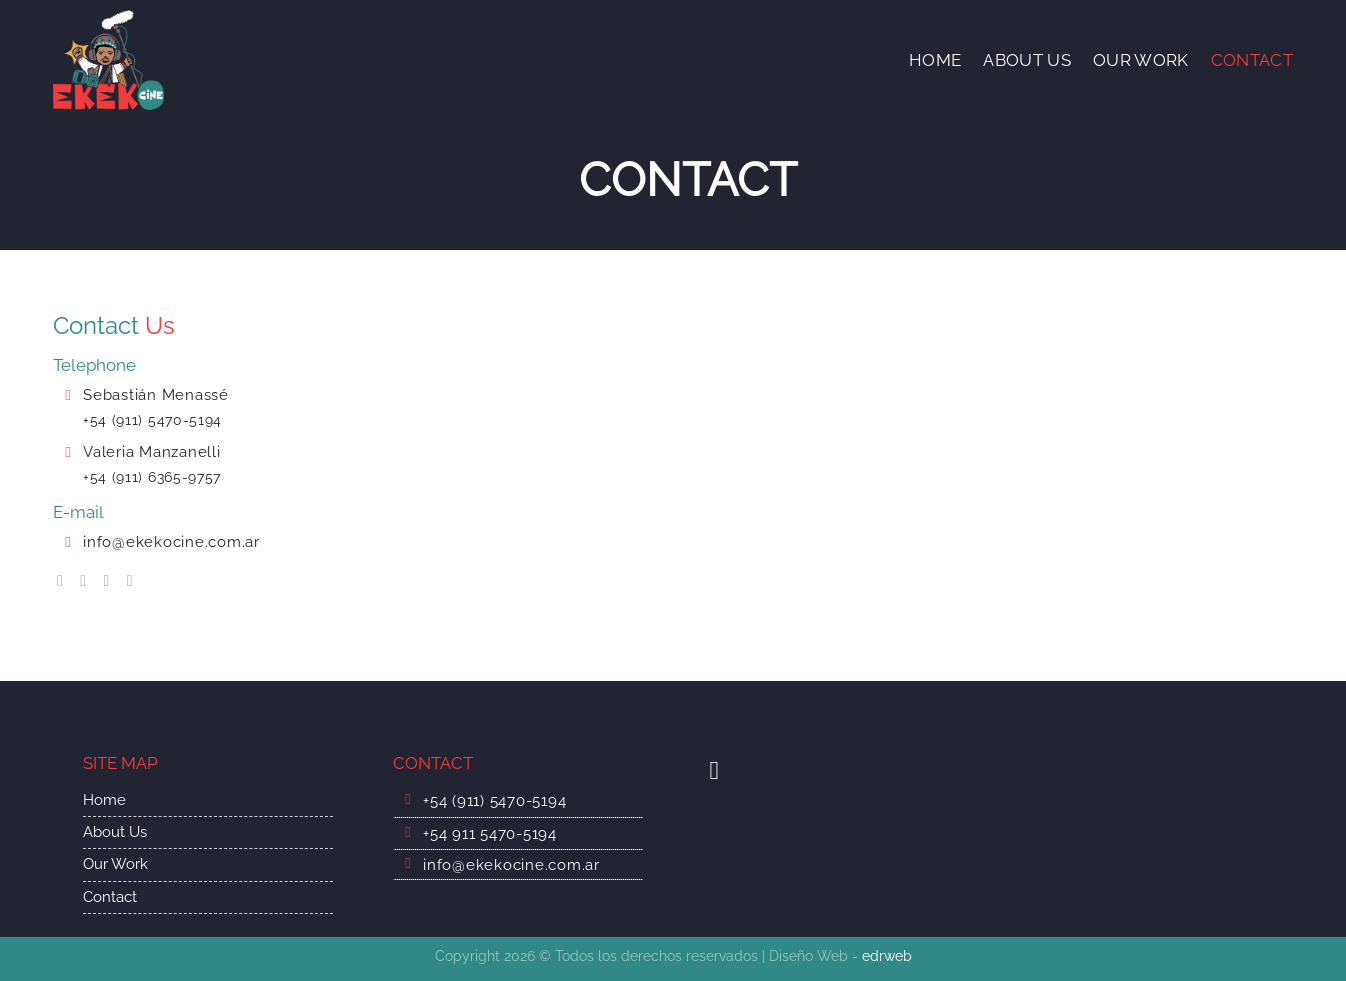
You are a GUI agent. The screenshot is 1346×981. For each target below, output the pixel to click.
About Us (115, 832)
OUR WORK (1141, 60)
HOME (935, 60)
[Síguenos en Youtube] (722, 770)
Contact (110, 897)
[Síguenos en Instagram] (88, 580)
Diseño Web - (840, 956)
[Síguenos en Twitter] (111, 580)
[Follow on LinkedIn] (135, 580)
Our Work (115, 864)
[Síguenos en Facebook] (65, 580)
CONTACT (1252, 60)
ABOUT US (1027, 60)
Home (104, 800)
